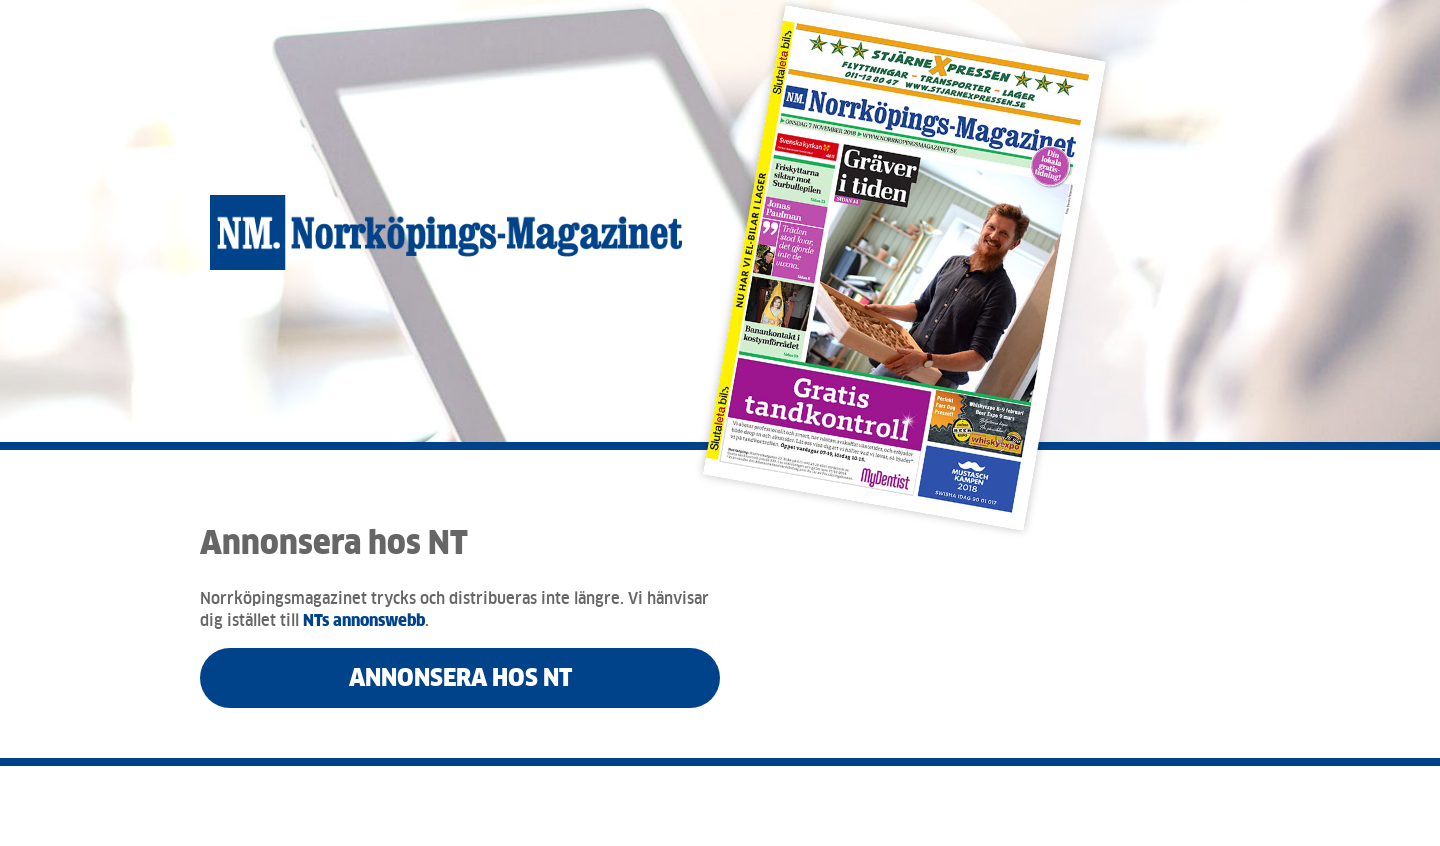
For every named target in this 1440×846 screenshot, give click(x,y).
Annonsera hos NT (460, 677)
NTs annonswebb (364, 620)
